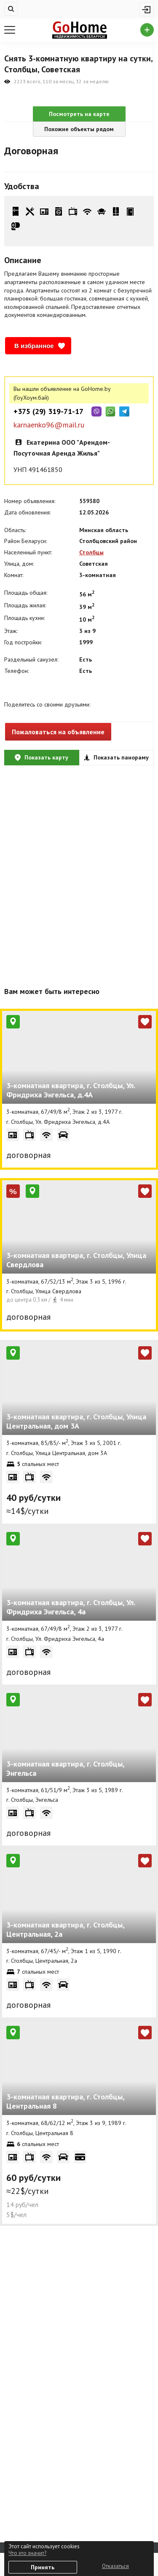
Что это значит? (27, 2553)
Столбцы (91, 552)
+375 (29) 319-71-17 (48, 411)
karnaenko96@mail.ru (48, 425)
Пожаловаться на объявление (58, 732)
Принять (42, 2567)
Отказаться (115, 2566)
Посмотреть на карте (79, 114)
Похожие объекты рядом (79, 129)
